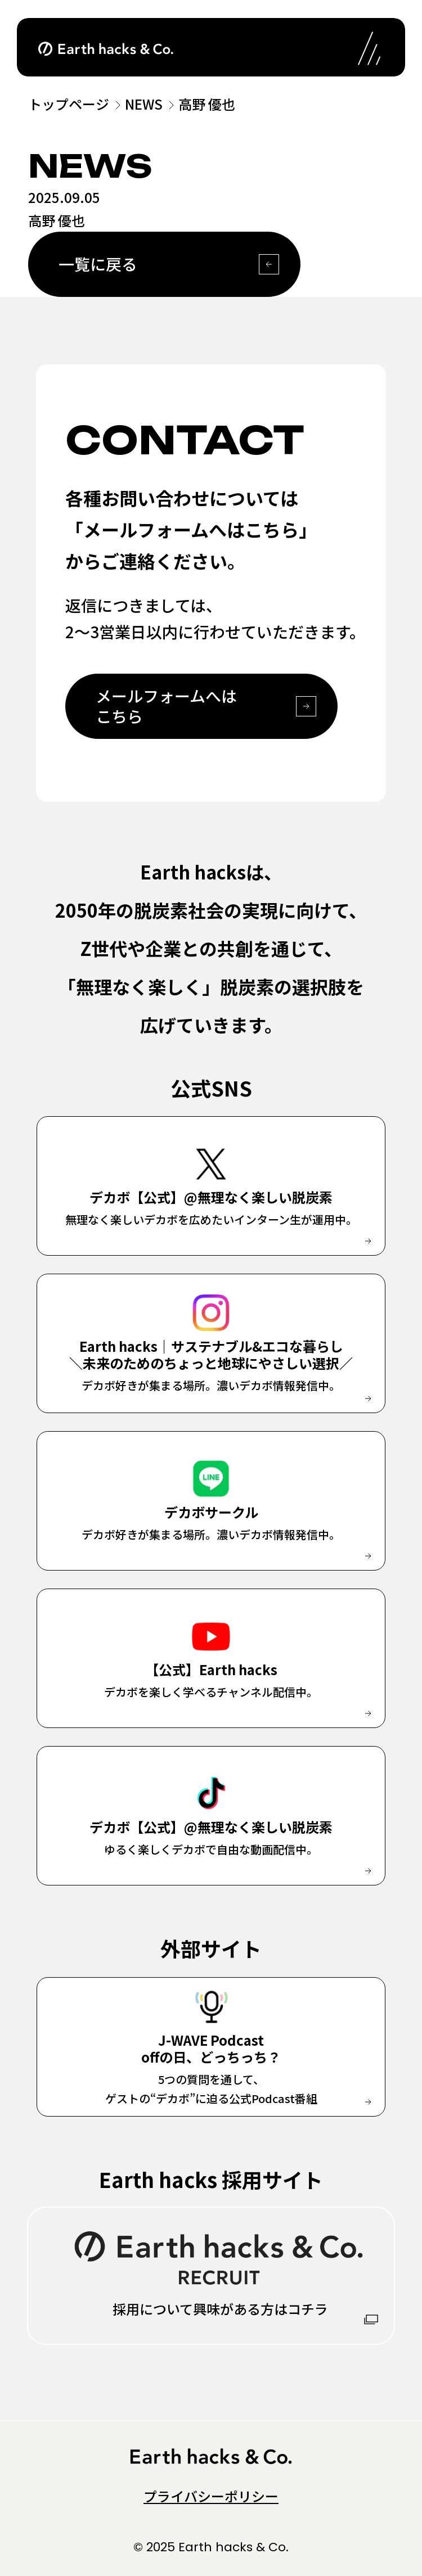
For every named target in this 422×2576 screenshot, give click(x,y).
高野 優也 (206, 104)
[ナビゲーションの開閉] (368, 47)
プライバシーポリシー (211, 2496)
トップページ (68, 104)
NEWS (144, 104)
